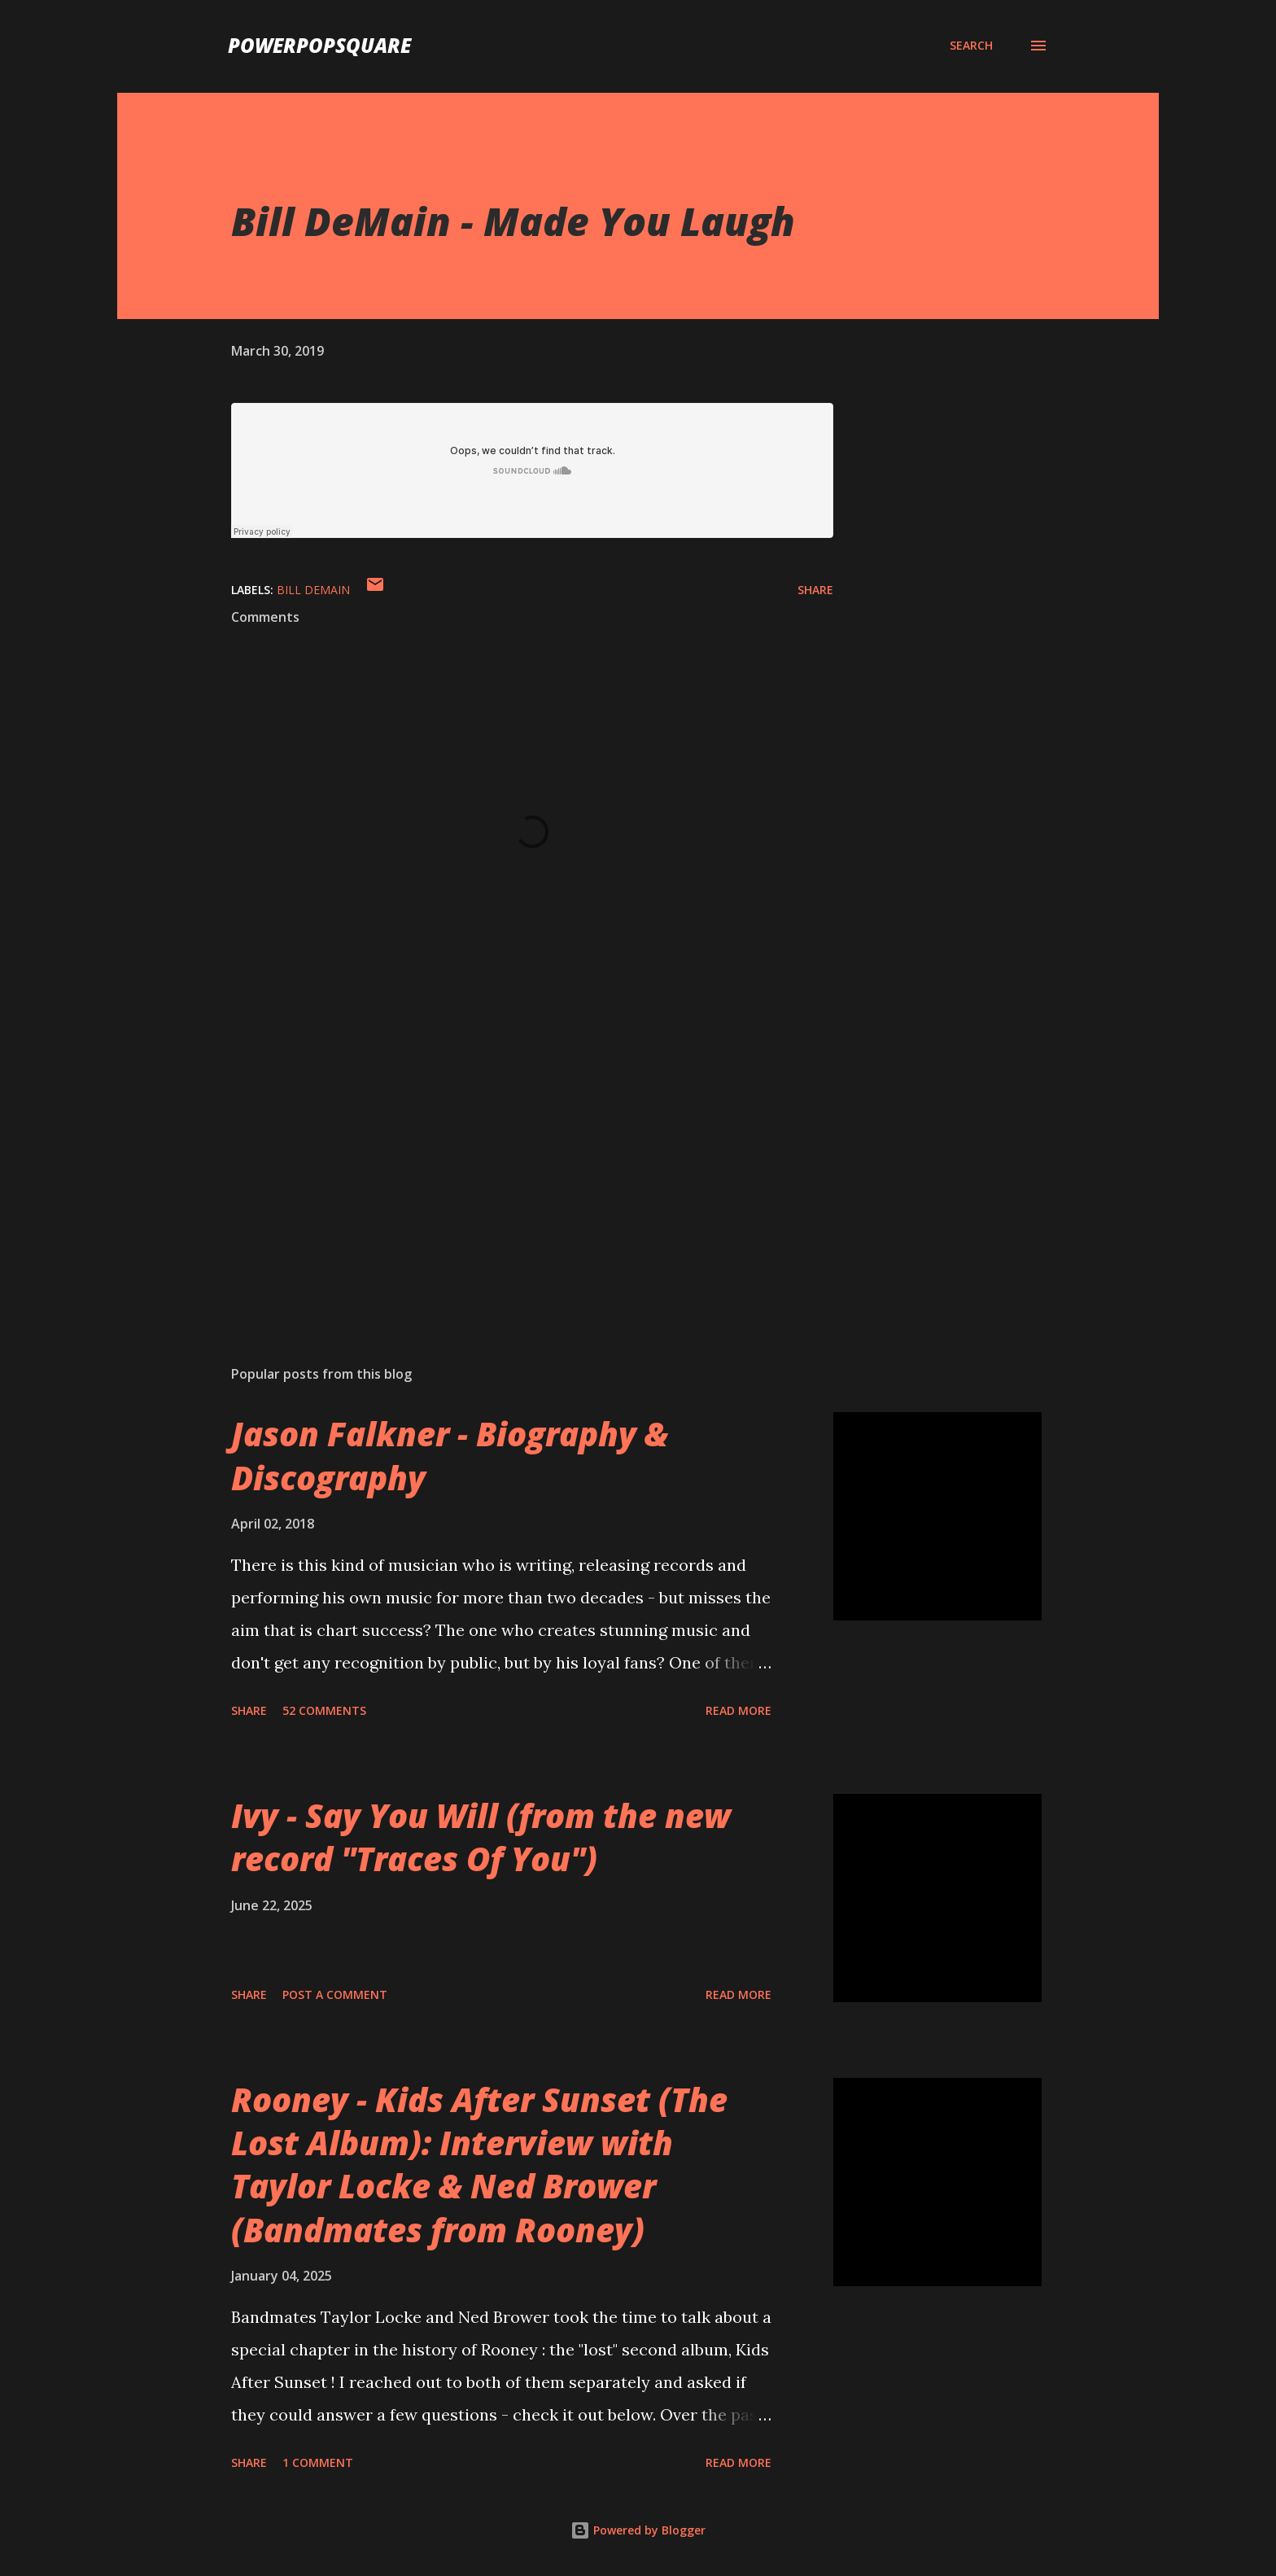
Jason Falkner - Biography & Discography (449, 1455)
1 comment (317, 2462)
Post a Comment (334, 1994)
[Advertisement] (506, 1162)
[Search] (971, 45)
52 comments (324, 1710)
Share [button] (815, 589)
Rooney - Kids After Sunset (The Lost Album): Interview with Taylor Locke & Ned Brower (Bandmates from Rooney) (479, 2164)
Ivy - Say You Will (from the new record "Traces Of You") (481, 1837)
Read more (738, 1710)
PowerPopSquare (319, 45)
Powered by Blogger (638, 2530)
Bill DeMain (313, 589)
